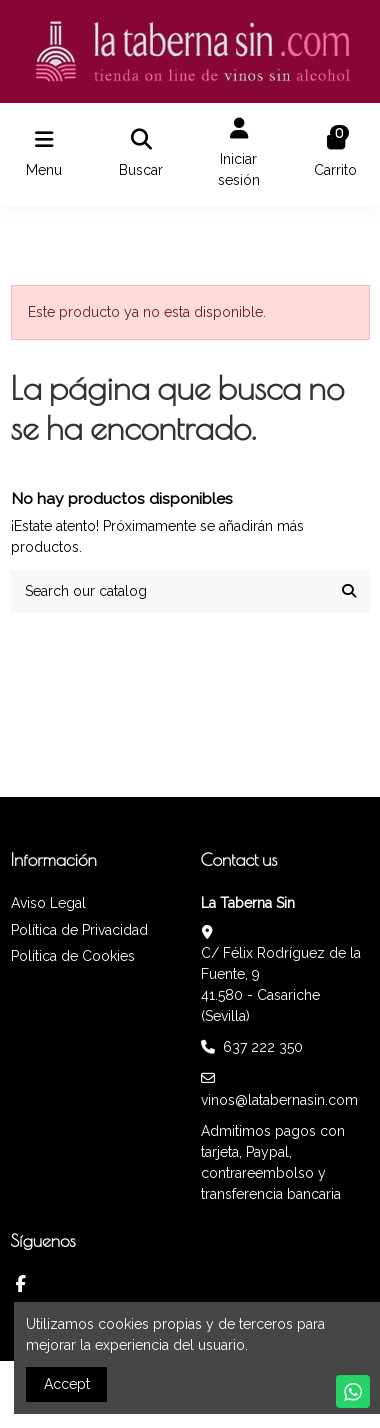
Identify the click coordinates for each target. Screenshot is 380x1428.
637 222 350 (263, 1047)
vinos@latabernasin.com (279, 1100)
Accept (67, 1384)
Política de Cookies (73, 956)
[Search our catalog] (349, 591)
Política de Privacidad (79, 930)
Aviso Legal (48, 903)
